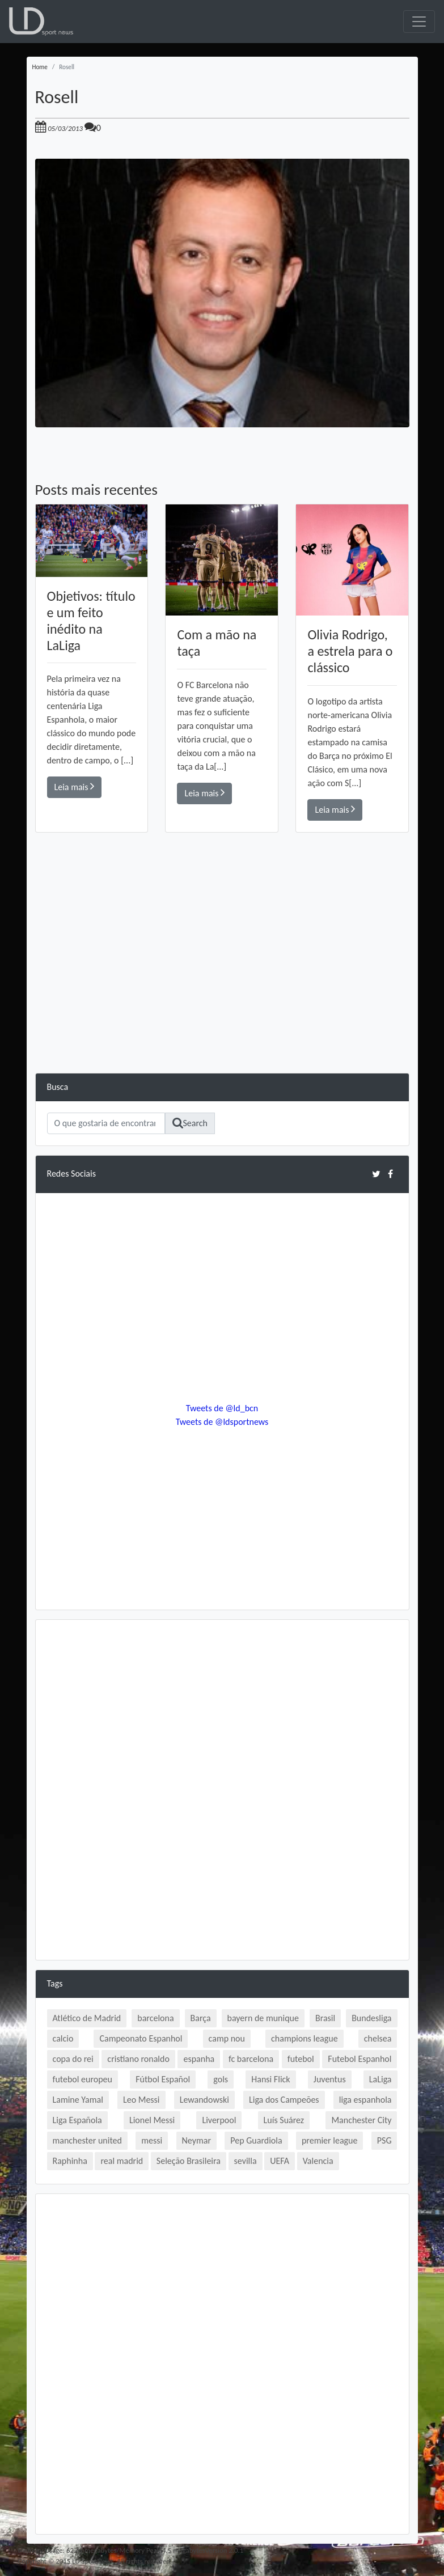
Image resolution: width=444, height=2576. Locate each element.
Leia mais (74, 786)
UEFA (279, 2160)
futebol (300, 2058)
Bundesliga (371, 2018)
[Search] (106, 1123)
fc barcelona (251, 2058)
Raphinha (70, 2160)
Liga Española (77, 2120)
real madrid (121, 2160)
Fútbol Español (163, 2079)
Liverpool (219, 2120)
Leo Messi (141, 2099)
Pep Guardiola (256, 2140)
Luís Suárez (284, 2120)
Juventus (330, 2079)
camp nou (227, 2038)
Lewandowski (204, 2099)
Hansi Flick (270, 2079)
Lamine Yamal (78, 2099)
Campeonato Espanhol (140, 2038)
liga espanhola (365, 2099)
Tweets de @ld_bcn (222, 1408)
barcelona (155, 2018)
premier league (330, 2140)
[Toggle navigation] (419, 21)
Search (190, 1123)
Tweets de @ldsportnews (222, 1421)
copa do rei (73, 2058)
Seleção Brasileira (189, 2160)
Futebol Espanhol (359, 2058)
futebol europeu (82, 2079)
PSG (384, 2140)
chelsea (378, 2038)
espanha (198, 2058)
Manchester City (361, 2120)
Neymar (196, 2140)
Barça (201, 2018)
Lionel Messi (152, 2120)
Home (40, 67)
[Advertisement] (222, 993)
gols (220, 2079)
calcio (63, 2038)
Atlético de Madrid (87, 2018)
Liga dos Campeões (284, 2099)
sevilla (245, 2160)
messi (151, 2140)
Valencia (318, 2160)
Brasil (325, 2018)
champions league (304, 2038)
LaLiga (380, 2079)
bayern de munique (263, 2018)
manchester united (87, 2140)
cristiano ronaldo (138, 2058)
